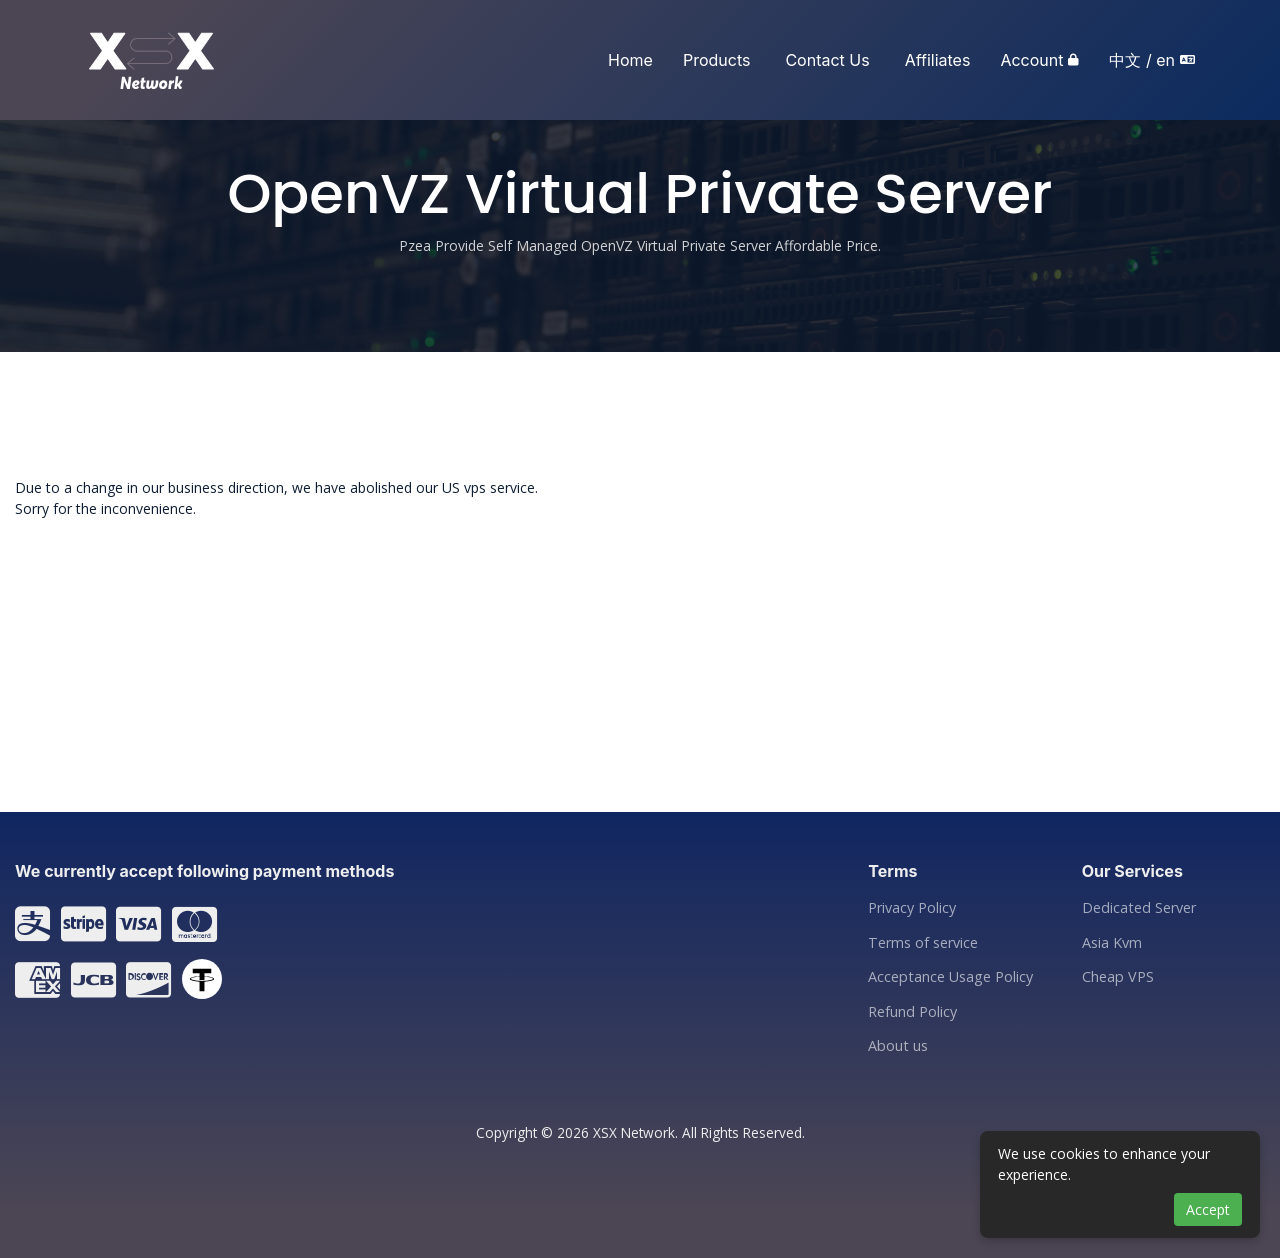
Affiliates (938, 60)
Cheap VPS (1118, 977)
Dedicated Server (1139, 908)
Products (717, 60)
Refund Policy (912, 1012)
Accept (1208, 1209)
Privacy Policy (912, 908)
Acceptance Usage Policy (950, 977)
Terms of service (923, 943)
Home (630, 60)
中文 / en (1142, 60)
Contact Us (827, 60)
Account (1031, 60)
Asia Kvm (1112, 943)
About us (898, 1046)
